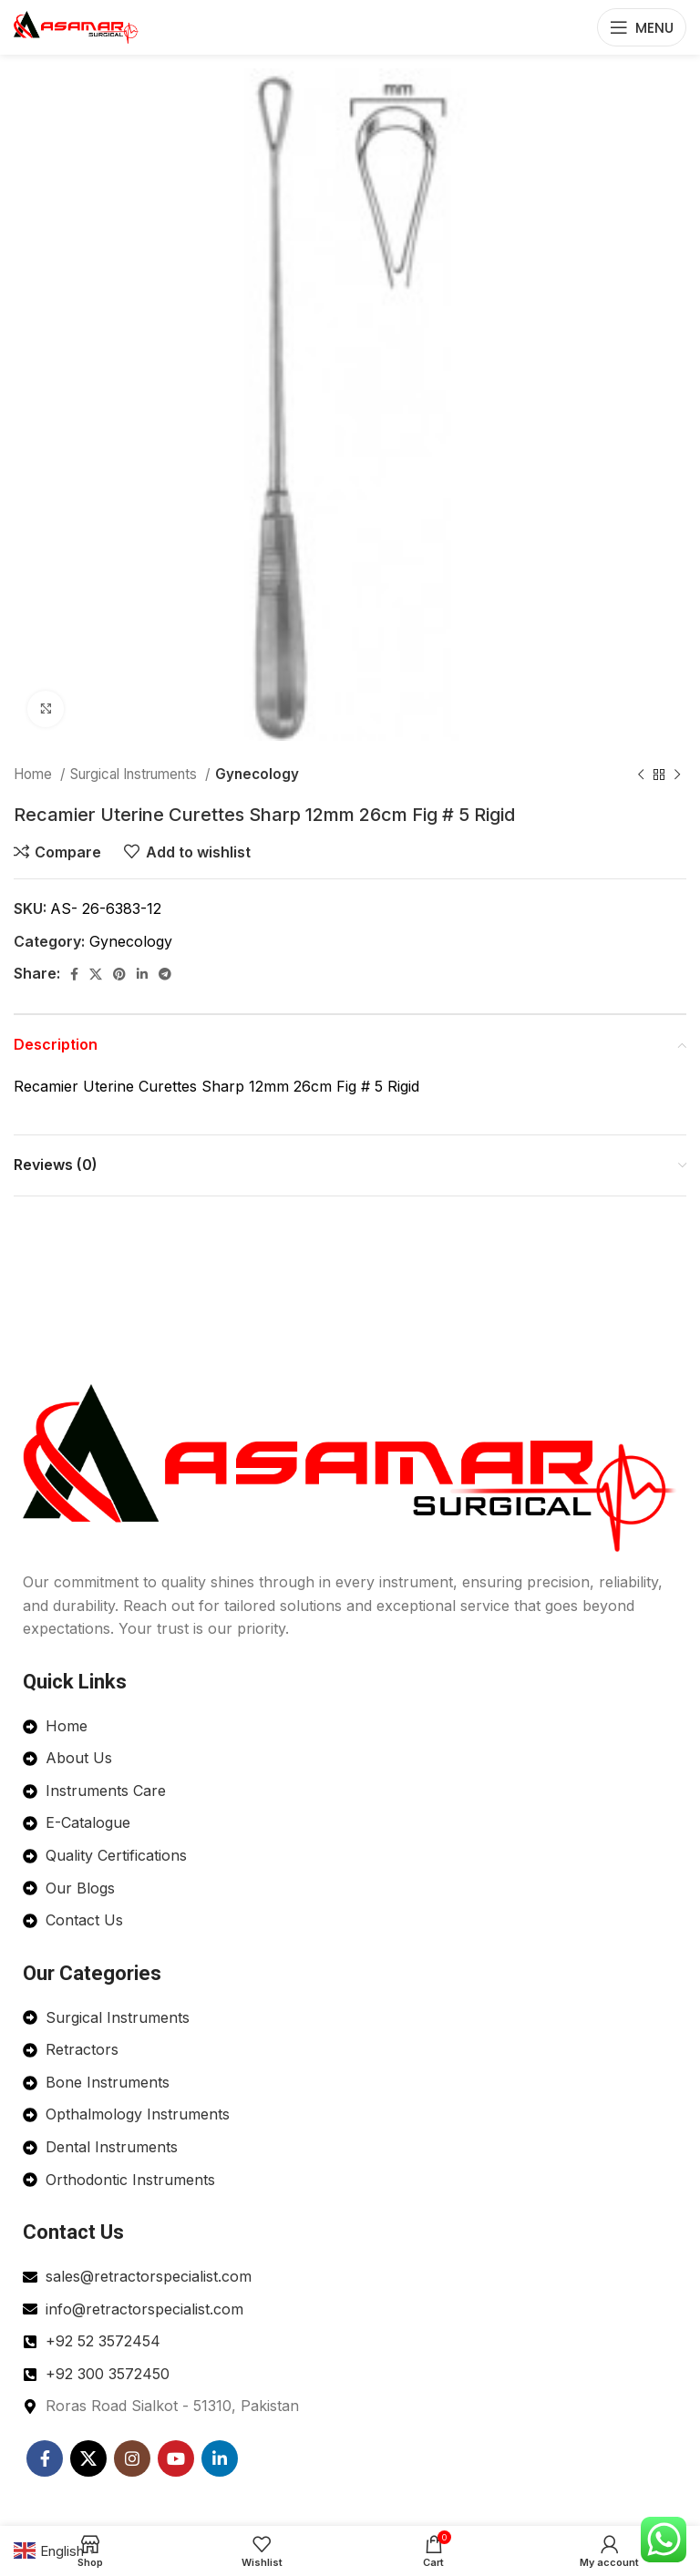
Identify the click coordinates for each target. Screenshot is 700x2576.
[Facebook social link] (74, 974)
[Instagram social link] (132, 2458)
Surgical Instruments (135, 774)
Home (35, 774)
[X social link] (96, 974)
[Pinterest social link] (119, 974)
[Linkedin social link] (142, 974)
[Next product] (677, 774)
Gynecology (257, 774)
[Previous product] (641, 774)
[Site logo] (76, 25)
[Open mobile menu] (641, 27)
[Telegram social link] (165, 974)
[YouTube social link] (176, 2458)
